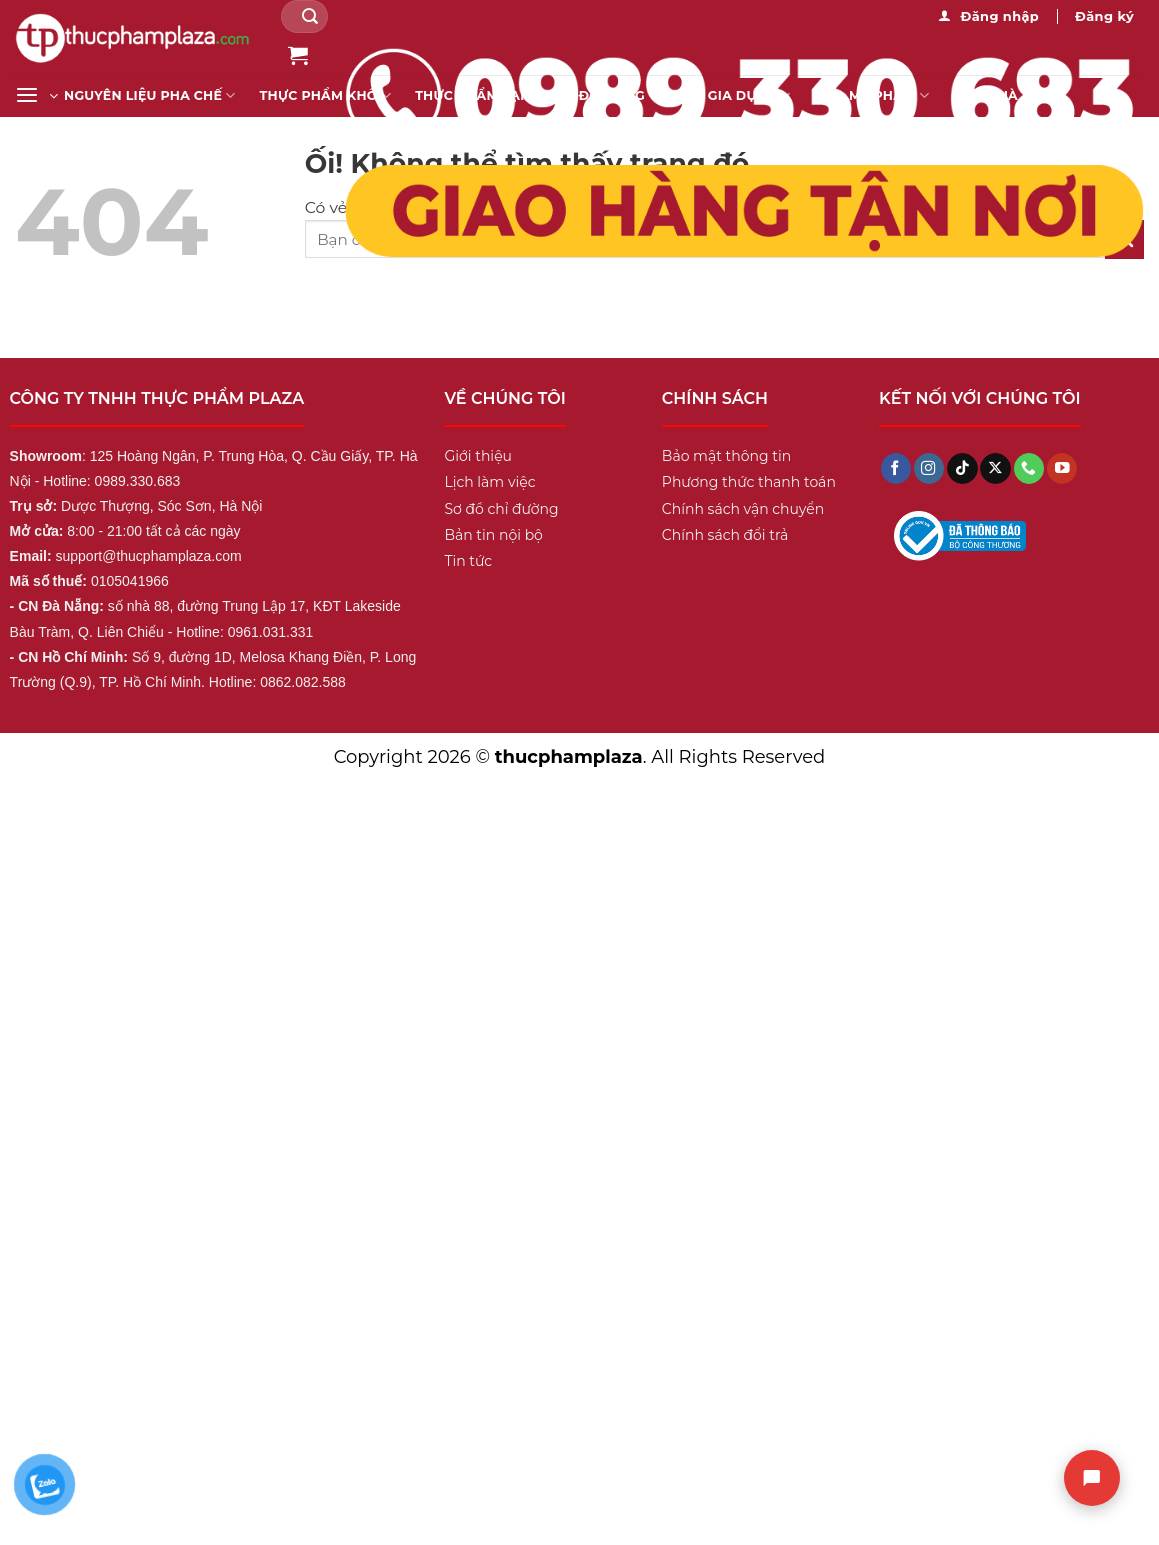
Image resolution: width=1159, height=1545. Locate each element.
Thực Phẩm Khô (326, 95)
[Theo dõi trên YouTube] (1062, 468)
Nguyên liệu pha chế (150, 95)
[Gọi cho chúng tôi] (1029, 468)
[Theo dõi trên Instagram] (929, 468)
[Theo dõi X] (995, 468)
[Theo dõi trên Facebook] (896, 468)
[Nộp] (310, 16)
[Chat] (1092, 1478)
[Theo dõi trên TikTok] (962, 468)
